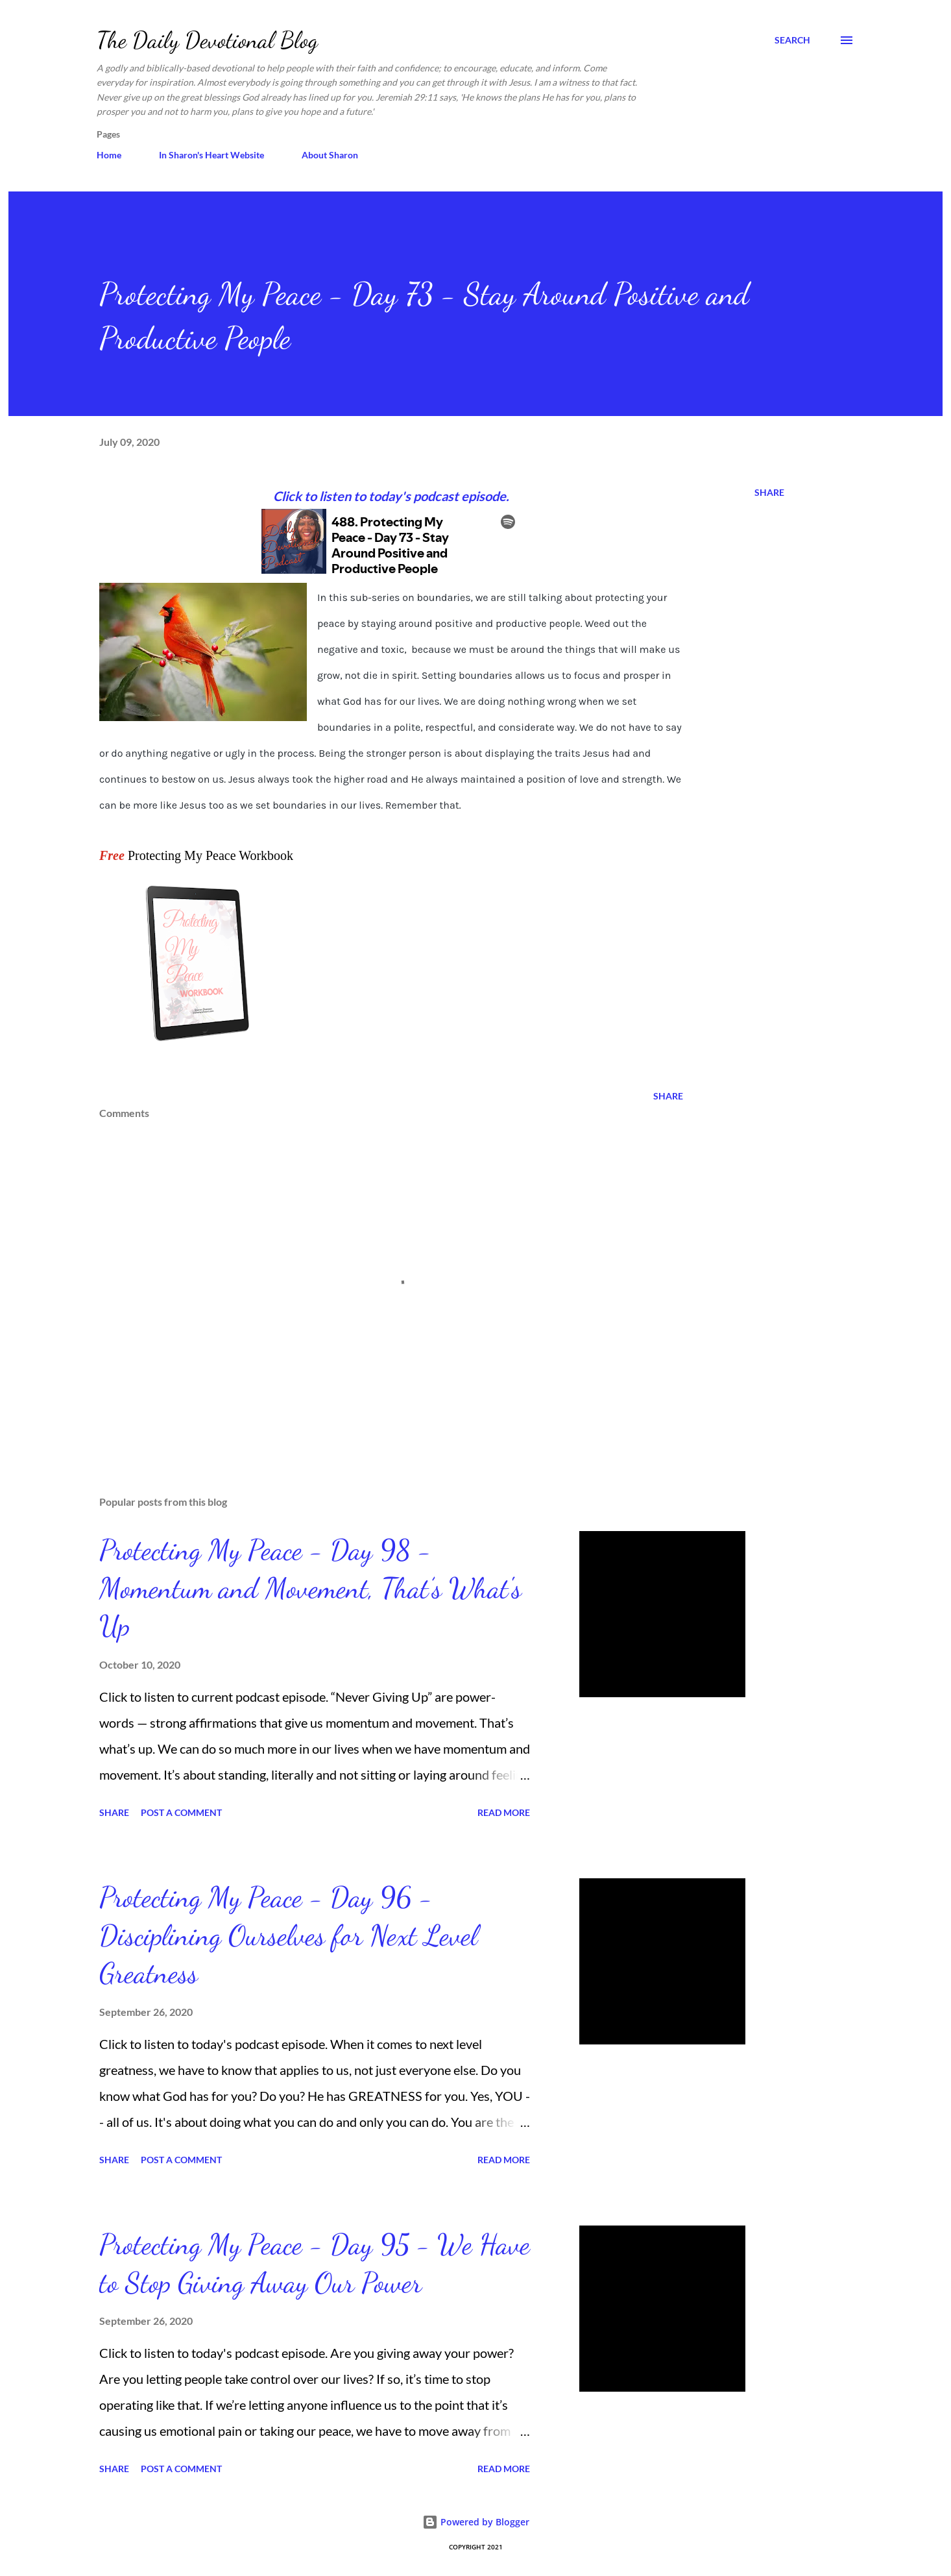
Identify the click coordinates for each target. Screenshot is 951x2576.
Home (109, 154)
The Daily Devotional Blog (207, 40)
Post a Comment (181, 1812)
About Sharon (330, 154)
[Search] (792, 40)
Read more (503, 1812)
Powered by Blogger (475, 2522)
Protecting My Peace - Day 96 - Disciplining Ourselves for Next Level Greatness (288, 1935)
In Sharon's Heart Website (211, 154)
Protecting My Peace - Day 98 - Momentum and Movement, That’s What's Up (310, 1588)
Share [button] (769, 492)
